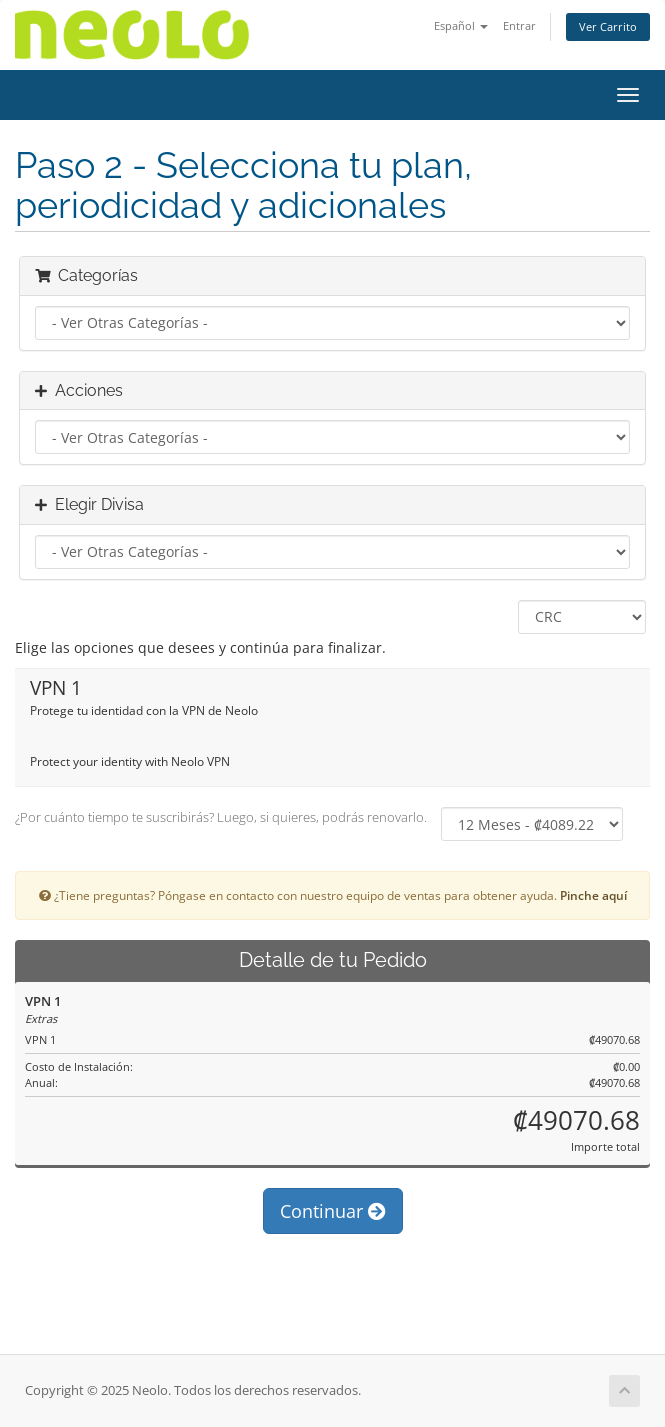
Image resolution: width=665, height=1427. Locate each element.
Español (461, 25)
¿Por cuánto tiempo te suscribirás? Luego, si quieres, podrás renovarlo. (221, 817)
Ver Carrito (608, 26)
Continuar (333, 1211)
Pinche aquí (593, 895)
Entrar (519, 25)
